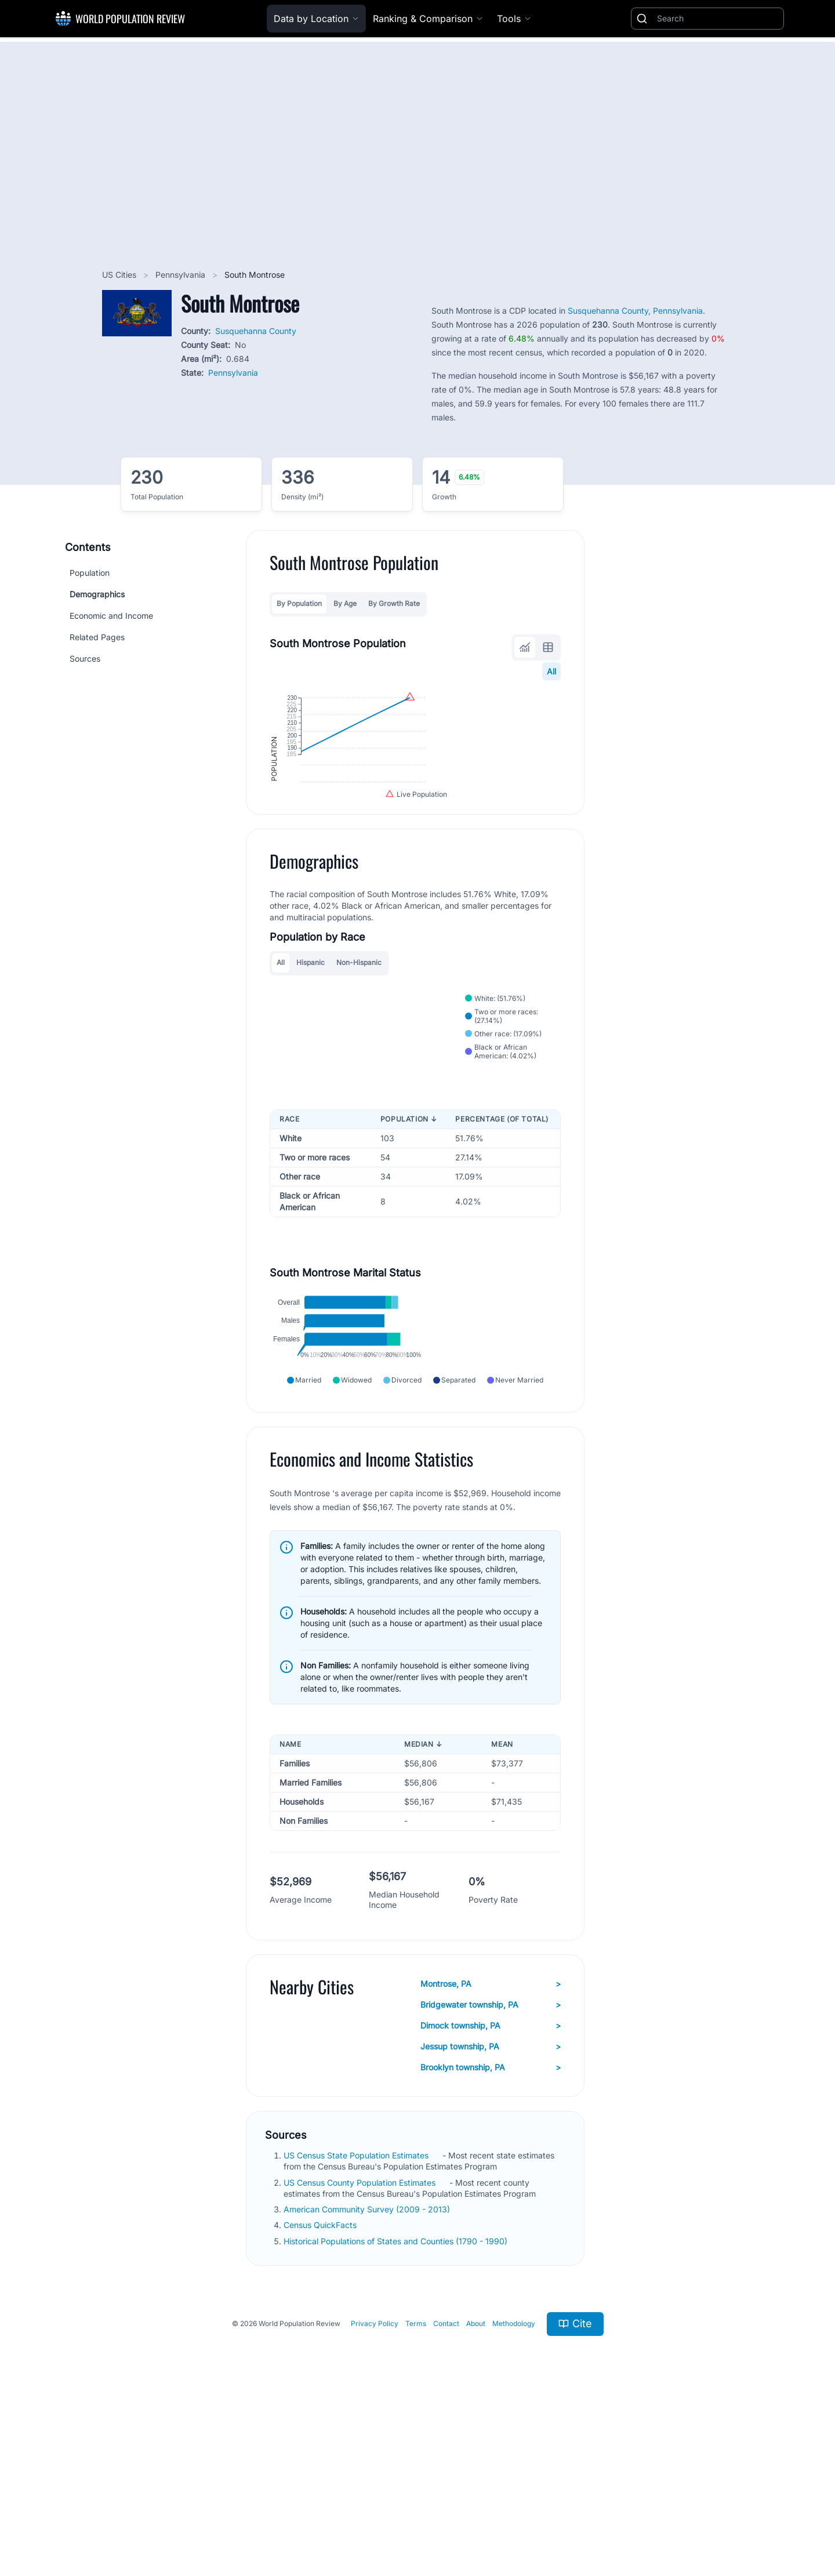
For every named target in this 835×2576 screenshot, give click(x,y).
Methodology (513, 2490)
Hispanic (310, 1057)
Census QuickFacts (321, 2391)
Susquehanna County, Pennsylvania (635, 310)
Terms (415, 2490)
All (551, 671)
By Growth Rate (394, 603)
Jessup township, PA (490, 2213)
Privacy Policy (374, 2490)
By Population (299, 603)
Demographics (97, 594)
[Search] (717, 18)
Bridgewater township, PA (490, 2171)
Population (90, 573)
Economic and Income (111, 616)
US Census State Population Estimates (357, 2322)
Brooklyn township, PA (490, 2234)
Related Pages (97, 637)
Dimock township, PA (490, 2192)
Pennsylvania (181, 275)
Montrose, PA (490, 2150)
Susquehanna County (255, 331)
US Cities (120, 275)
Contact (446, 2490)
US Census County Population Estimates (361, 2348)
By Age (345, 603)
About (475, 2490)
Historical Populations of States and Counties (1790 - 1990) (397, 2407)
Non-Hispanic (359, 1057)
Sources (85, 658)
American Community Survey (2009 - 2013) (368, 2376)
